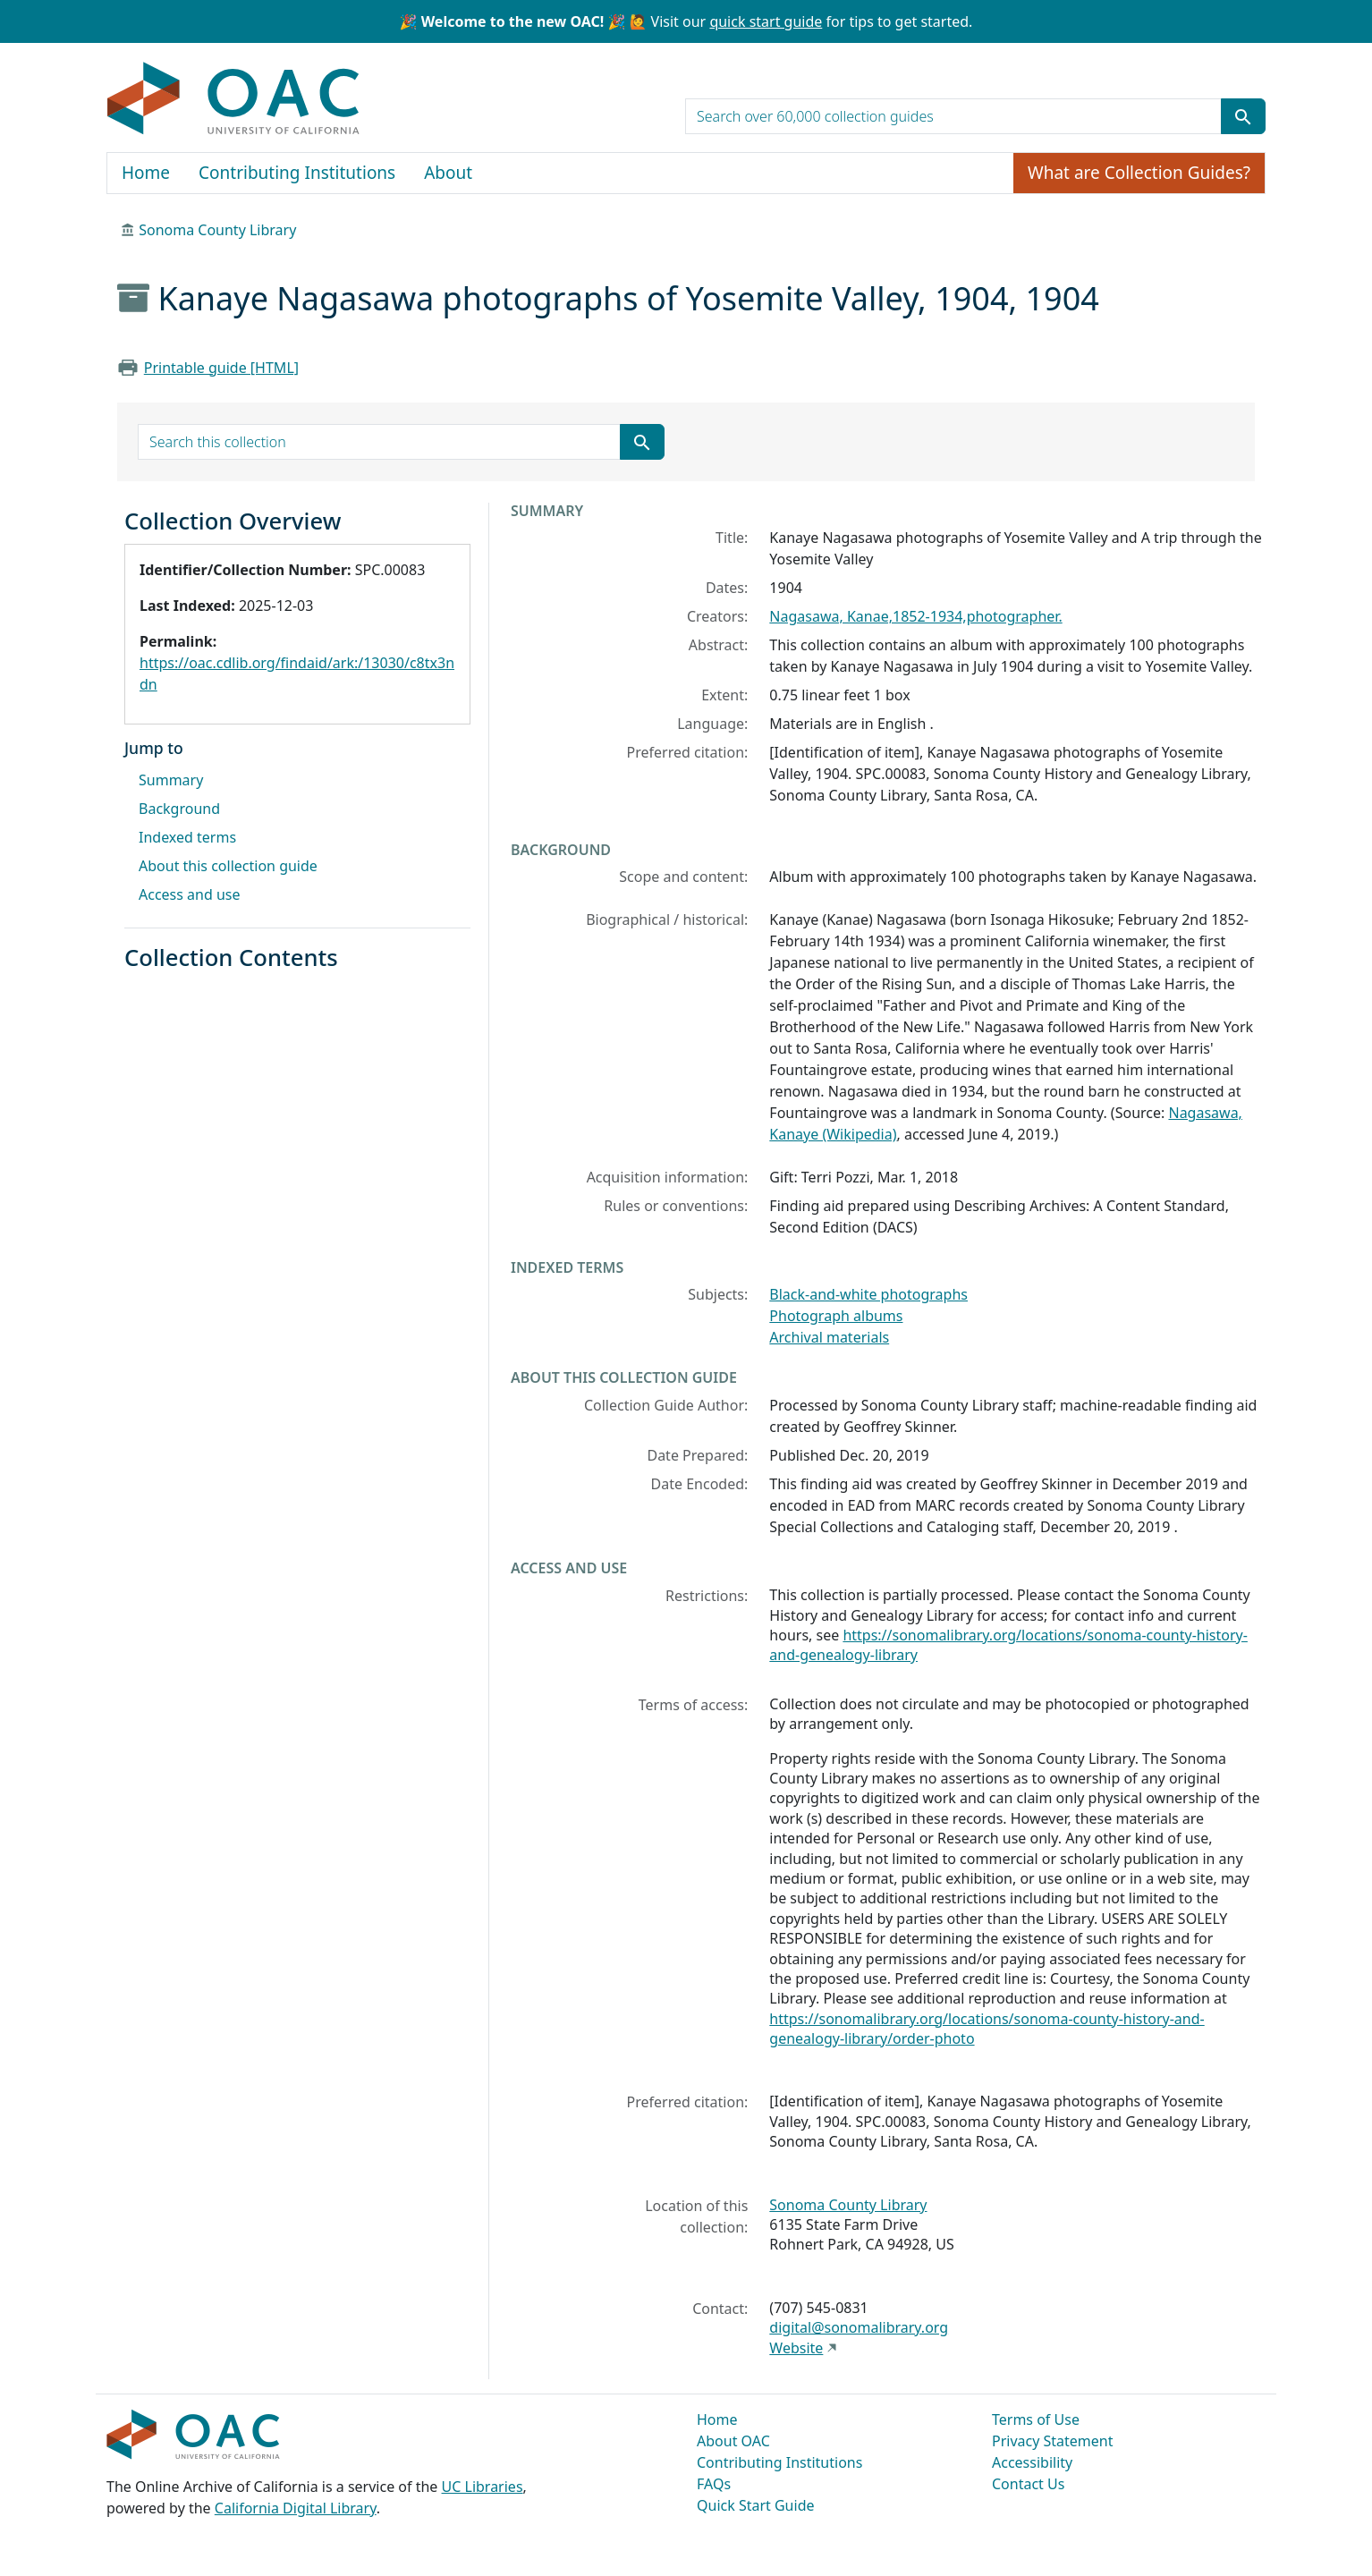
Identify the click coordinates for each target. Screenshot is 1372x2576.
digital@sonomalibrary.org (858, 2327)
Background (179, 808)
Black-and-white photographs (868, 1294)
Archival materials (829, 1337)
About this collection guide (228, 866)
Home (146, 172)
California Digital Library (296, 2508)
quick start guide (765, 21)
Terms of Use (1036, 2419)
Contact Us (1028, 2484)
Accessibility (1032, 2462)
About (448, 172)
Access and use (190, 894)
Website (796, 2348)
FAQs (714, 2484)
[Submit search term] (1243, 116)
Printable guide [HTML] (221, 367)
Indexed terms (187, 837)
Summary (171, 780)
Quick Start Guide (756, 2505)
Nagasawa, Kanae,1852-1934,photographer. (915, 616)
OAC (233, 99)
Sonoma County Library (217, 230)
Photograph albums (835, 1316)
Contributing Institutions (297, 172)
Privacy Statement (1053, 2441)
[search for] (953, 116)
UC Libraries (482, 2486)
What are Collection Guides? (1139, 172)
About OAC (733, 2441)
